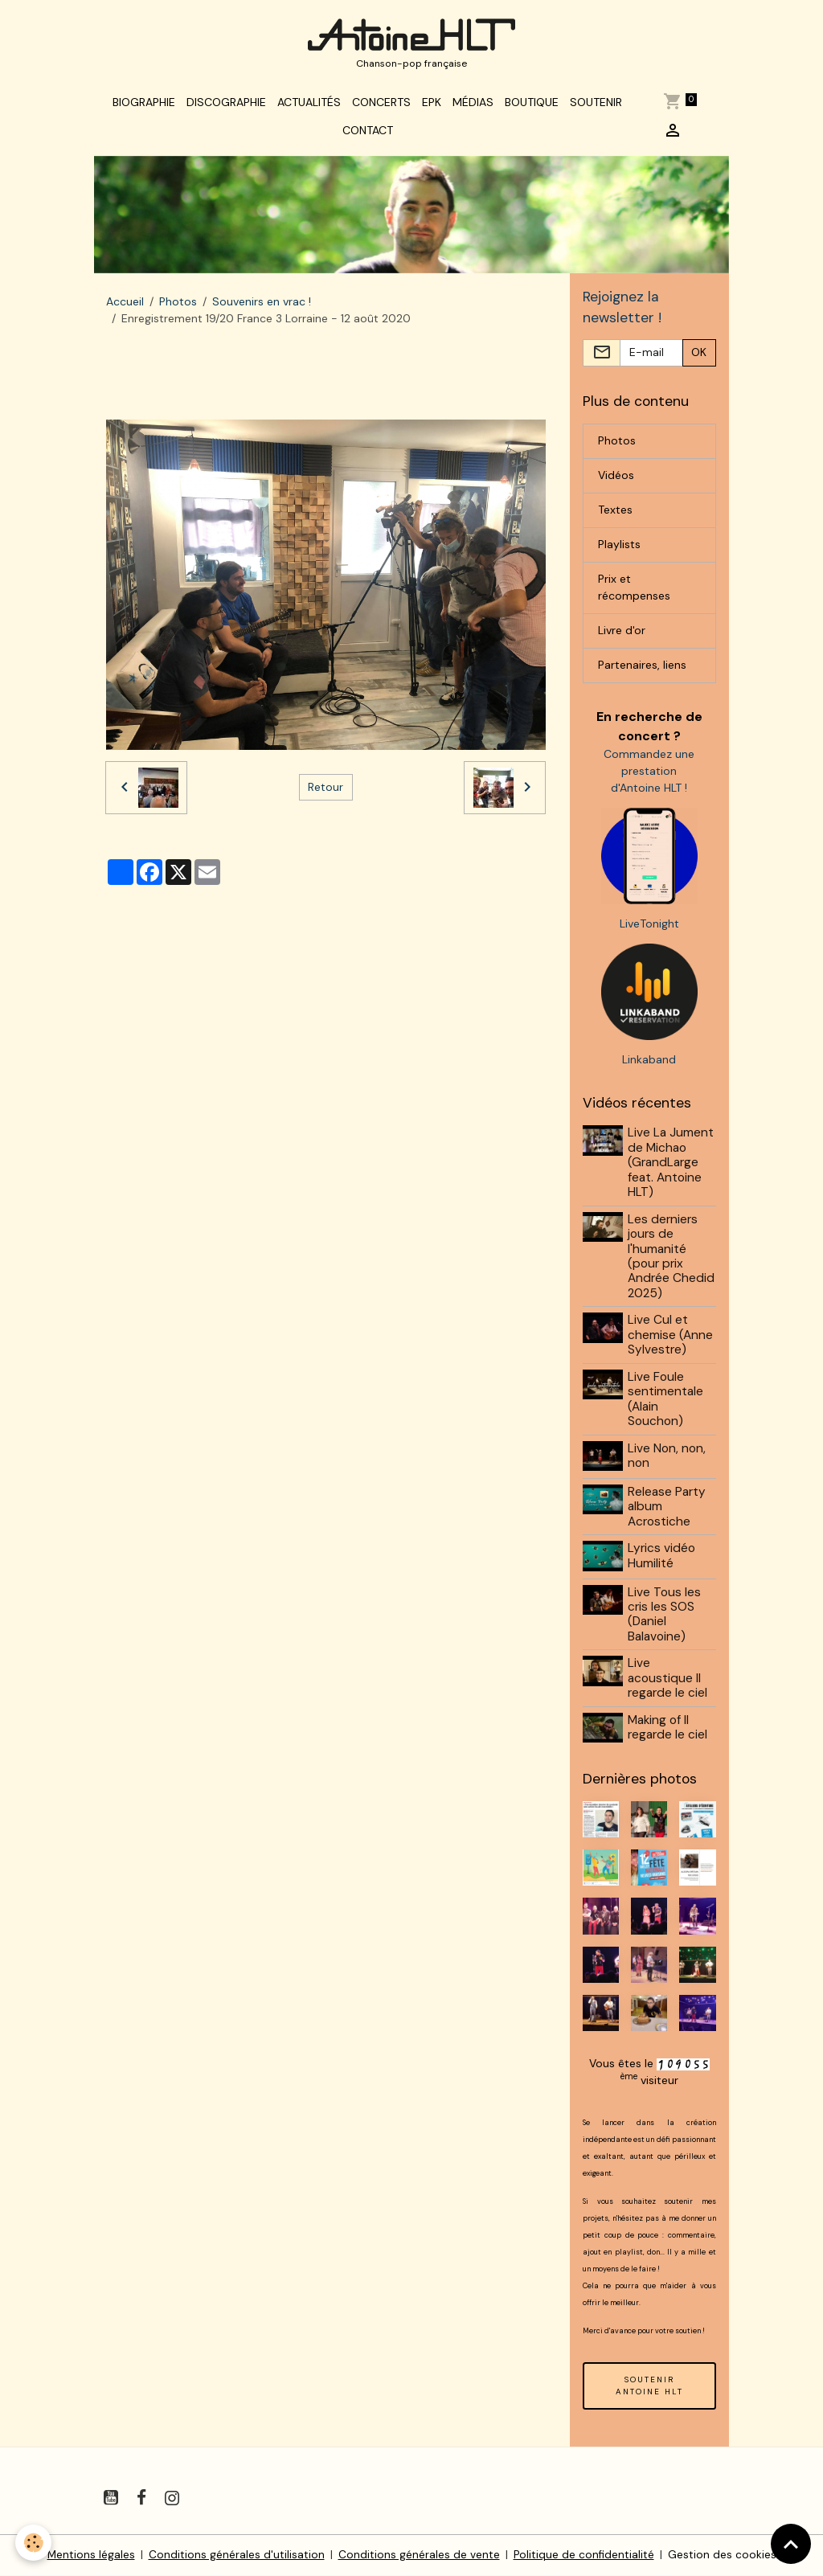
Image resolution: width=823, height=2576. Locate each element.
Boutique (532, 106)
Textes (615, 515)
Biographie (144, 106)
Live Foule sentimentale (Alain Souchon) (666, 1404)
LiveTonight (649, 928)
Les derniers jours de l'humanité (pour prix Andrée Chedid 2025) (672, 1261)
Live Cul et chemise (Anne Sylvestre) (671, 1340)
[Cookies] (34, 2543)
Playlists (619, 550)
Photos (178, 306)
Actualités (309, 106)
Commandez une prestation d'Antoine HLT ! (649, 776)
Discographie (226, 106)
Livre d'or (621, 636)
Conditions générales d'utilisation (236, 2555)
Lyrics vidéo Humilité (662, 1559)
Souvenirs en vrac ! (261, 306)
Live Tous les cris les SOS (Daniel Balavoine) (665, 1617)
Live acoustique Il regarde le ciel (668, 1681)
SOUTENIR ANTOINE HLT (649, 2386)
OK (698, 357)
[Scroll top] (791, 2544)
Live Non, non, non (667, 1460)
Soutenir (596, 106)
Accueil (125, 306)
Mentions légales (90, 2555)
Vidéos (616, 480)
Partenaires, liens (642, 670)
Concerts (381, 106)
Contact (367, 134)
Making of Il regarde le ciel (668, 1729)
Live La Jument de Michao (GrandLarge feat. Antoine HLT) (671, 1168)
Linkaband (649, 1064)
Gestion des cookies (723, 2555)
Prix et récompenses (634, 592)
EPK (431, 106)
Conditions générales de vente (418, 2555)
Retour (325, 791)
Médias (472, 106)
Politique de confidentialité (584, 2555)
